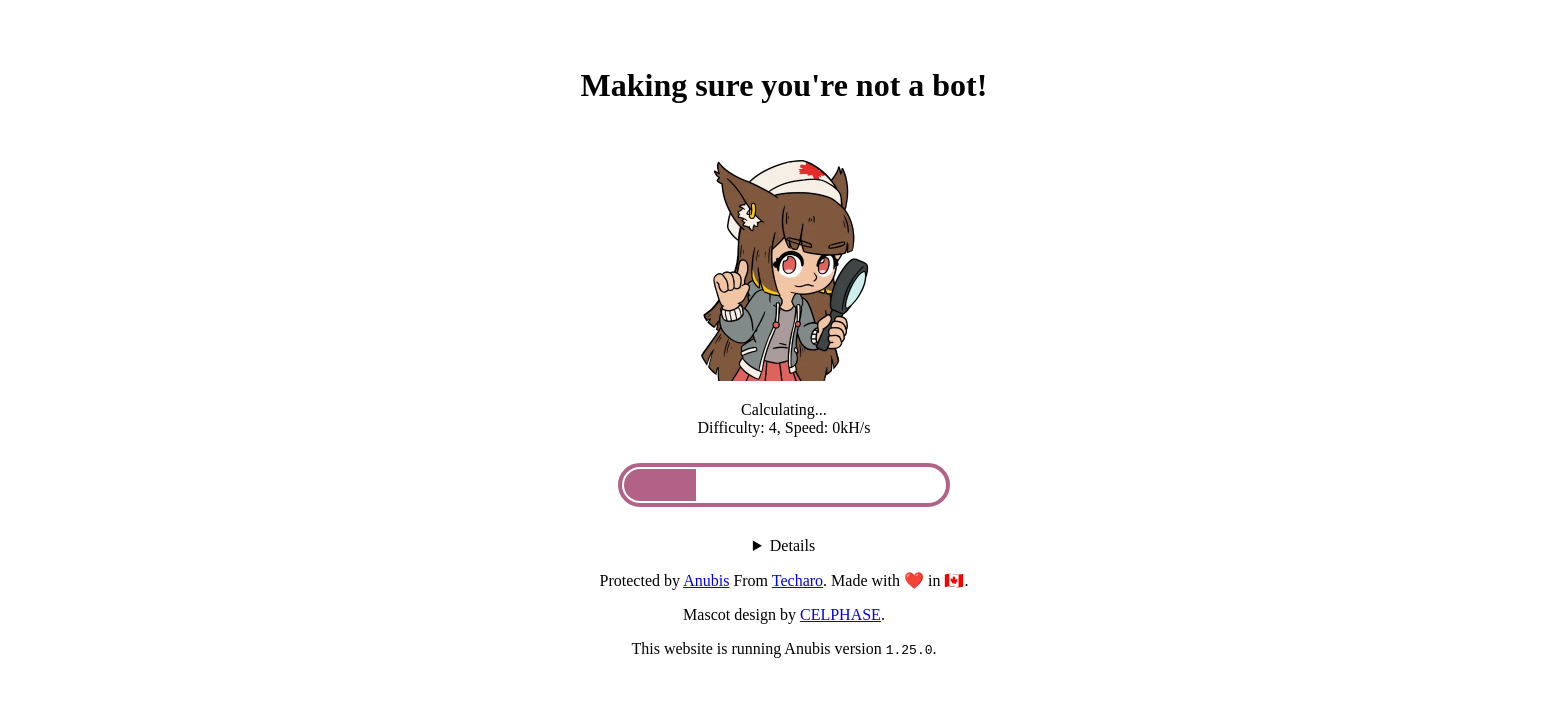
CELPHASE (840, 614)
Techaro (797, 580)
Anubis (706, 580)
